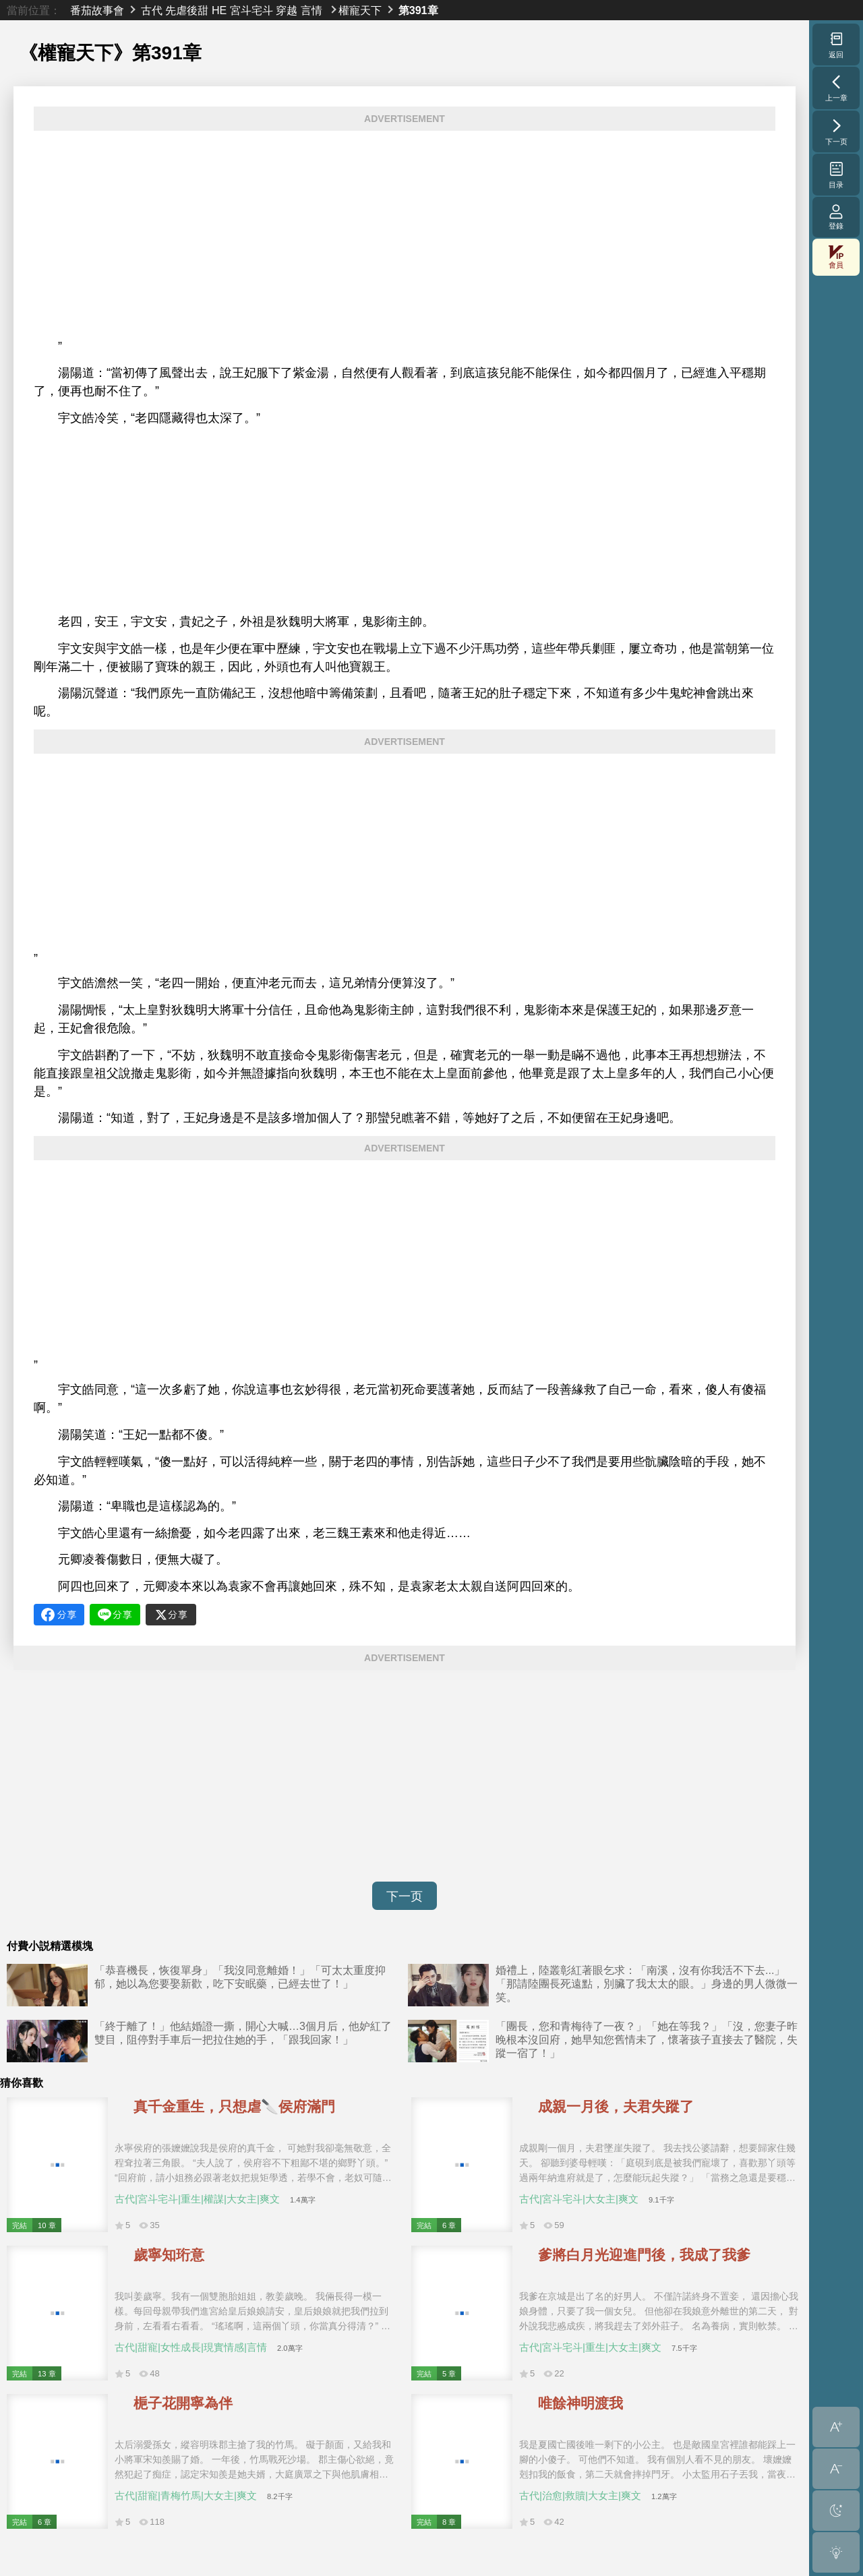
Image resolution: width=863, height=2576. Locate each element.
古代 (151, 10)
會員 (836, 257)
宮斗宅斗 (251, 10)
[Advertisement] (404, 234)
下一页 (404, 1896)
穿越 (286, 10)
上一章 (836, 87)
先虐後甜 (186, 10)
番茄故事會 (97, 10)
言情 (311, 10)
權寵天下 (360, 10)
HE (219, 10)
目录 (836, 174)
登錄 (836, 217)
